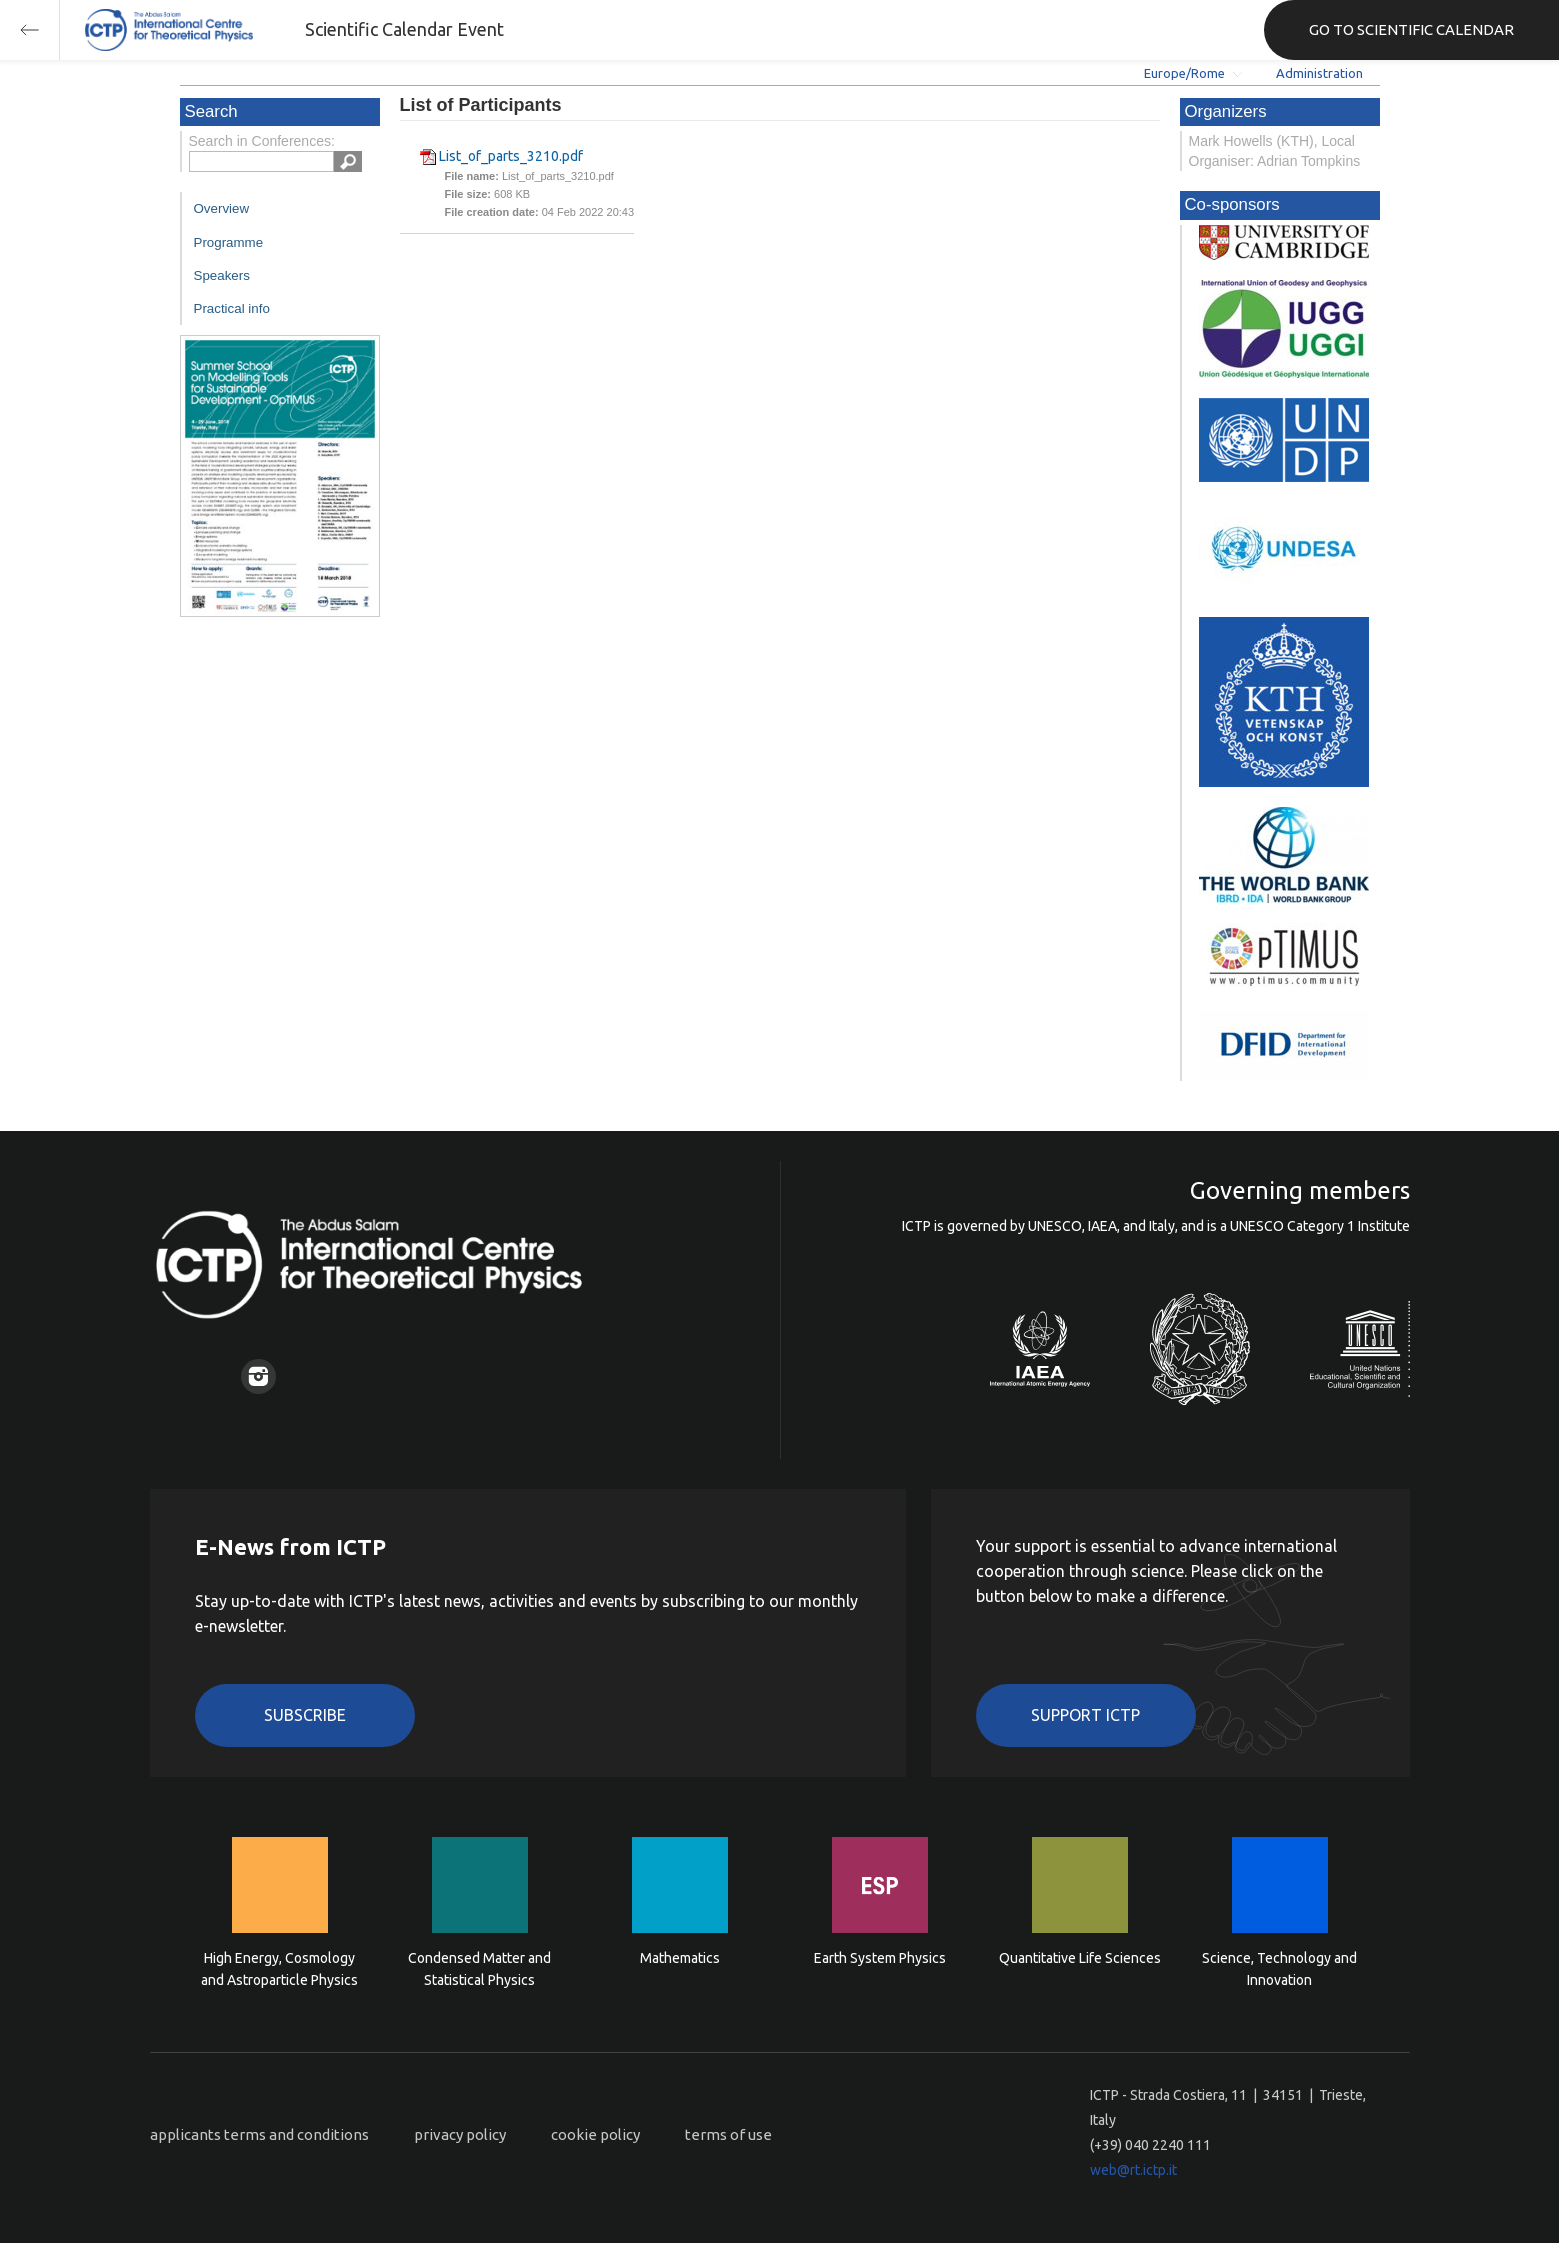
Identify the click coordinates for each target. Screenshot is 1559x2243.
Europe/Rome (1184, 73)
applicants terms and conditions (259, 2134)
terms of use (728, 2134)
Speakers (222, 275)
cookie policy (595, 2134)
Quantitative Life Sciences (1080, 1958)
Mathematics (680, 1958)
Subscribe (305, 1715)
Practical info (232, 308)
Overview (222, 208)
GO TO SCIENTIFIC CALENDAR (1411, 29)
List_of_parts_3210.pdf (511, 156)
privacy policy (460, 2134)
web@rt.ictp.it (1133, 2170)
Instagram (258, 1376)
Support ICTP (1085, 1715)
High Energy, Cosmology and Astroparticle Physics (279, 1969)
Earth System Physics (880, 1958)
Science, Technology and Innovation (1279, 1969)
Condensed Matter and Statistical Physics (479, 1969)
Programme (229, 242)
